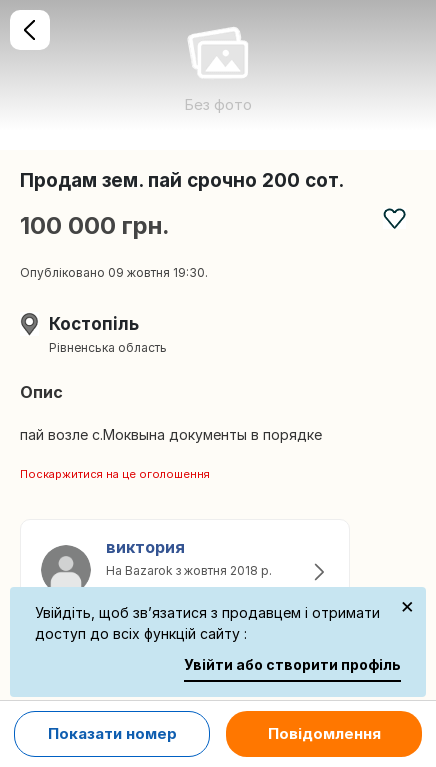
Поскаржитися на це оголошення (115, 474)
